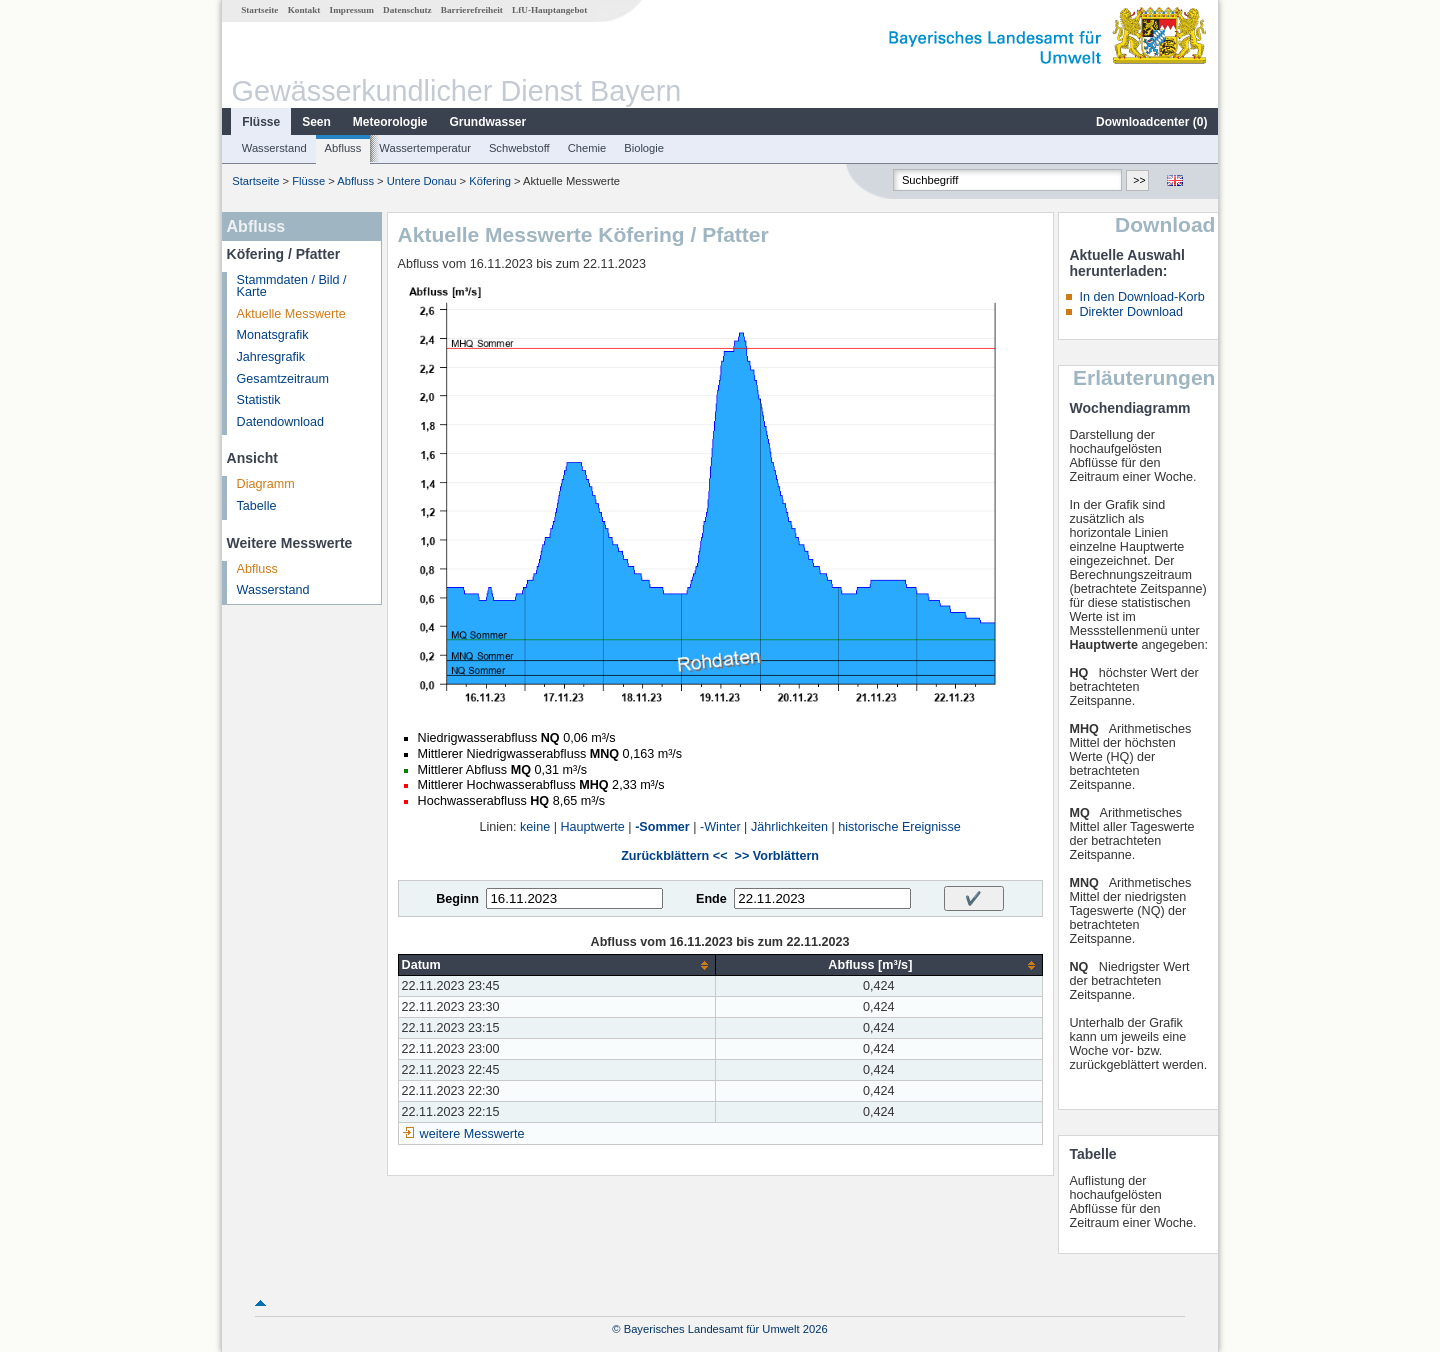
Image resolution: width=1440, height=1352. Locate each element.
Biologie (644, 148)
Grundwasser (488, 122)
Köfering (490, 181)
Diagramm (266, 484)
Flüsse (261, 122)
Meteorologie (390, 122)
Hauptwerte (592, 827)
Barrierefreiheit (472, 10)
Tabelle (257, 506)
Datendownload (281, 422)
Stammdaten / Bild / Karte (292, 286)
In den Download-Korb (1141, 297)
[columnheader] (557, 965)
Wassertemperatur (425, 148)
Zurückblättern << (674, 856)
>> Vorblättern (777, 856)
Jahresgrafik (271, 357)
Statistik (259, 400)
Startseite (259, 10)
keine (535, 827)
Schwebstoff (519, 148)
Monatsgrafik (273, 335)
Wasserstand (274, 148)
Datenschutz (407, 10)
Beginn (457, 899)
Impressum (352, 10)
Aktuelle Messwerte (291, 314)
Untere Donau (422, 181)
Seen (316, 122)
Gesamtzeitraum (283, 379)
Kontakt (304, 10)
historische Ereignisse (899, 827)
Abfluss (343, 148)
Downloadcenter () (1151, 122)
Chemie (587, 148)
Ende (711, 899)
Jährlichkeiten (789, 827)
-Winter (720, 827)
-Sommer (662, 827)
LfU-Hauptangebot (549, 10)
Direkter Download (1131, 312)
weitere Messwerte (472, 1134)
